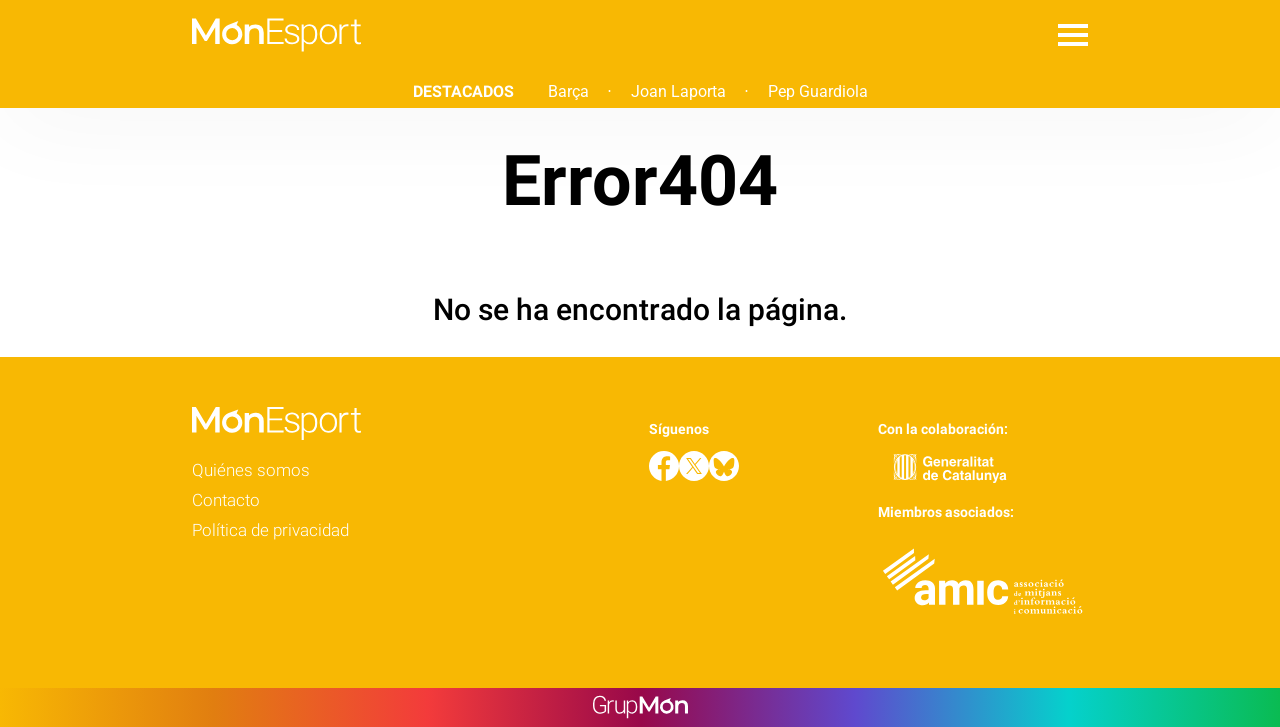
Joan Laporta (678, 91)
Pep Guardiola (818, 91)
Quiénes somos (251, 470)
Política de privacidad (270, 530)
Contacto (226, 500)
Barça (568, 91)
